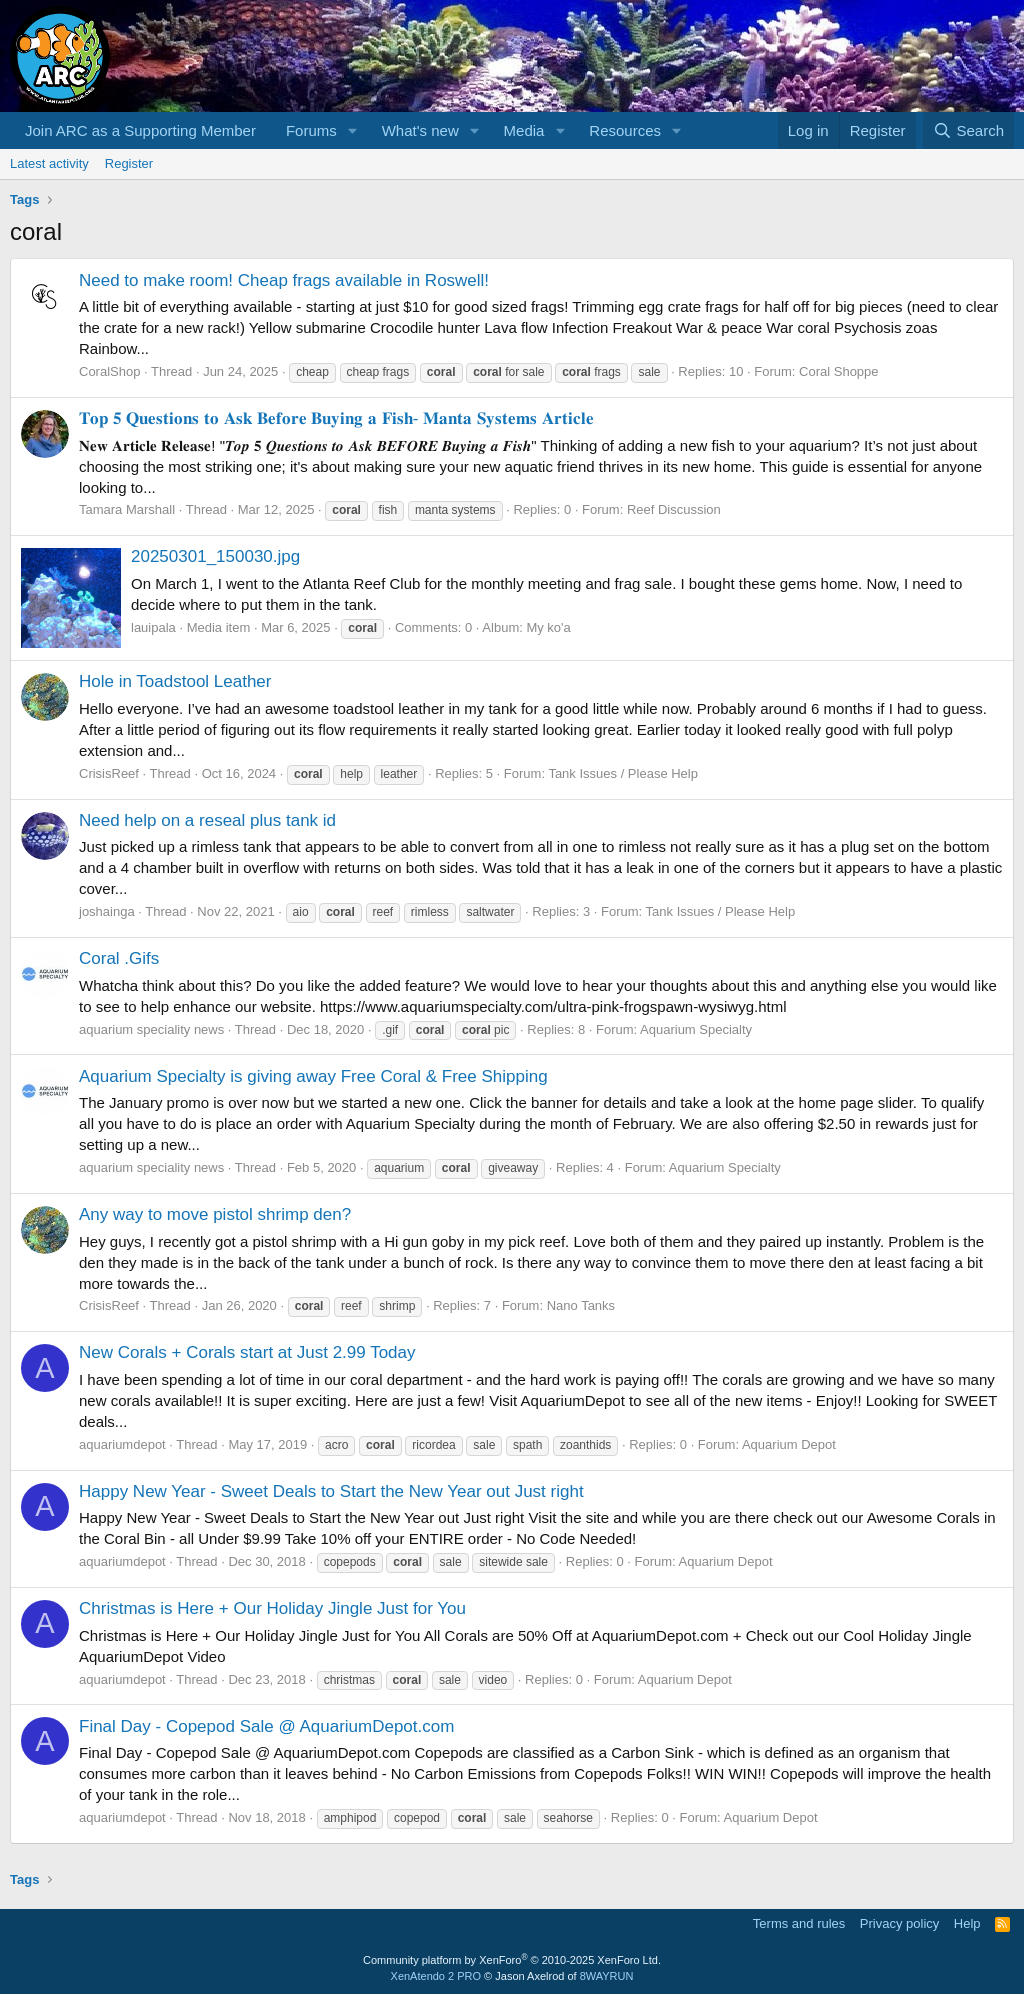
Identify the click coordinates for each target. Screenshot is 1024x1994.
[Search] (968, 130)
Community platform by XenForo (512, 1960)
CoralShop (109, 371)
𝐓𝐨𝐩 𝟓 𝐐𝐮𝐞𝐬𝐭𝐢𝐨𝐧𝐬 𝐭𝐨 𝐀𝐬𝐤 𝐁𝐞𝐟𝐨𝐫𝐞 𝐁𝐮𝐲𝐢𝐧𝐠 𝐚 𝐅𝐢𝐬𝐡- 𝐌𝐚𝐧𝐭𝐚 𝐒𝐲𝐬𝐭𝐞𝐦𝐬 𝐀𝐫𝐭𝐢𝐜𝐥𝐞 (336, 418)
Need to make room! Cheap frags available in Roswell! (284, 280)
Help (967, 1923)
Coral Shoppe (839, 371)
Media (524, 130)
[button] (353, 130)
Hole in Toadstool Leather (175, 681)
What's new (420, 130)
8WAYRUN (607, 1976)
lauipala (153, 627)
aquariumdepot (122, 1444)
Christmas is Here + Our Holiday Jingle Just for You (272, 1608)
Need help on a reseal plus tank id (207, 820)
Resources (625, 130)
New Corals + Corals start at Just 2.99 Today (247, 1352)
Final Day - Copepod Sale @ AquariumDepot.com (266, 1726)
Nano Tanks (581, 1305)
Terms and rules (799, 1923)
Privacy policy (899, 1923)
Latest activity (49, 163)
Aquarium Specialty (696, 1029)
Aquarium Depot (789, 1444)
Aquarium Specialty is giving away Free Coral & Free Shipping (313, 1076)
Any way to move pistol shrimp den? (215, 1214)
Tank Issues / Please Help (623, 773)
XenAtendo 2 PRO (436, 1976)
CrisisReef (109, 773)
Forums (311, 130)
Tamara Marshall (127, 509)
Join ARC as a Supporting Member (140, 130)
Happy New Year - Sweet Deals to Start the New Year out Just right (331, 1491)
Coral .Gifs (119, 958)
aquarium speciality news (151, 1029)
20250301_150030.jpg (215, 556)
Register (129, 163)
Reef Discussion (674, 509)
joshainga (107, 911)
